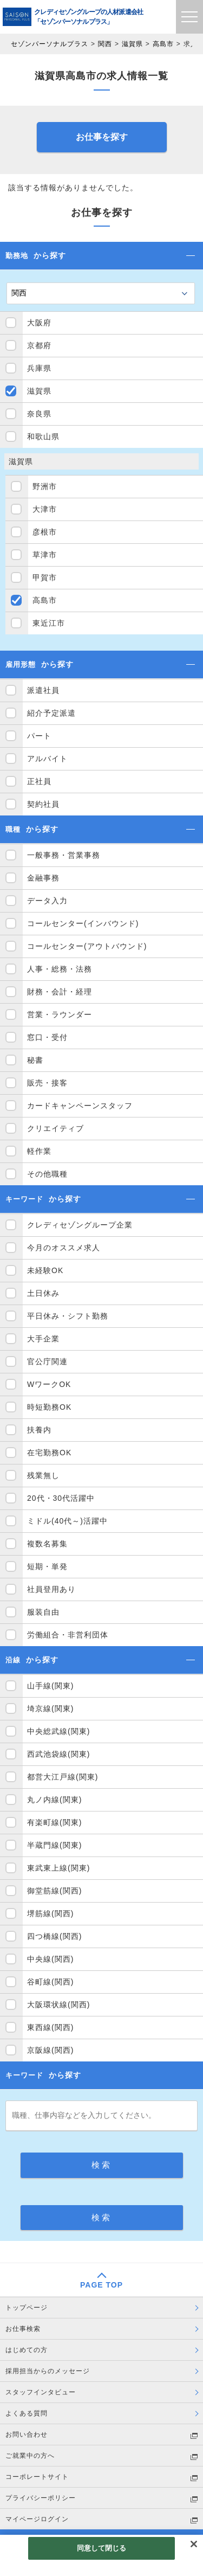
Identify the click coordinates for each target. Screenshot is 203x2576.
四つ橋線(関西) (54, 1936)
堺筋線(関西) (50, 1913)
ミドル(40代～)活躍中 (67, 1521)
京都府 (39, 345)
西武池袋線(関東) (58, 1754)
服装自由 (43, 1612)
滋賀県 (132, 44)
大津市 (44, 509)
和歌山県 (43, 436)
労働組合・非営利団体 (67, 1634)
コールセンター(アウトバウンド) (87, 946)
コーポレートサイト (37, 2477)
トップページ (26, 2307)
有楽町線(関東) (54, 1822)
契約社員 (43, 804)
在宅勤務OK (49, 1452)
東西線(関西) (50, 2027)
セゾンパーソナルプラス (49, 44)
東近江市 (48, 623)
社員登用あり (51, 1589)
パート (39, 735)
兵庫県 (39, 368)
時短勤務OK (49, 1407)
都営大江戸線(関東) (62, 1776)
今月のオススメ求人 (63, 1247)
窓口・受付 (47, 1037)
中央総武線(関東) (58, 1731)
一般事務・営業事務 (63, 855)
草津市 (44, 554)
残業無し (43, 1475)
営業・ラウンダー (59, 1014)
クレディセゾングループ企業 (80, 1224)
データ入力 (47, 900)
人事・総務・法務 (59, 969)
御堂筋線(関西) (54, 1890)
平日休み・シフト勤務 (67, 1316)
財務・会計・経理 (59, 991)
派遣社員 (43, 690)
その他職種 (47, 1174)
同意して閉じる (102, 2548)
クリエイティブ (55, 1128)
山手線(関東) (50, 1685)
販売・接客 (47, 1082)
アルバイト (47, 758)
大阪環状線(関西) (58, 2004)
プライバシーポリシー (40, 2498)
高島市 (163, 44)
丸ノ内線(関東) (54, 1799)
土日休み (43, 1293)
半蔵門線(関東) (54, 1845)
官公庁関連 (47, 1361)
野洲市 (44, 486)
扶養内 (39, 1429)
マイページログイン (37, 2519)
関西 (105, 44)
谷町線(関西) (50, 1981)
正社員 (39, 781)
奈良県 (39, 413)
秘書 (35, 1060)
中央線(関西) (50, 1959)
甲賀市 (44, 577)
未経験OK (45, 1270)
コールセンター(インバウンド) (83, 923)
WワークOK (49, 1384)
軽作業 (39, 1151)
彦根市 (44, 532)
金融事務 (43, 877)
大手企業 (43, 1338)
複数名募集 (47, 1543)
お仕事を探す (102, 137)
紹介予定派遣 (51, 713)
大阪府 (39, 322)
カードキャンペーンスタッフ (80, 1105)
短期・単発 (47, 1566)
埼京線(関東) (50, 1708)
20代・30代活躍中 (61, 1498)
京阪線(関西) (50, 2050)
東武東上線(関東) (58, 1868)
